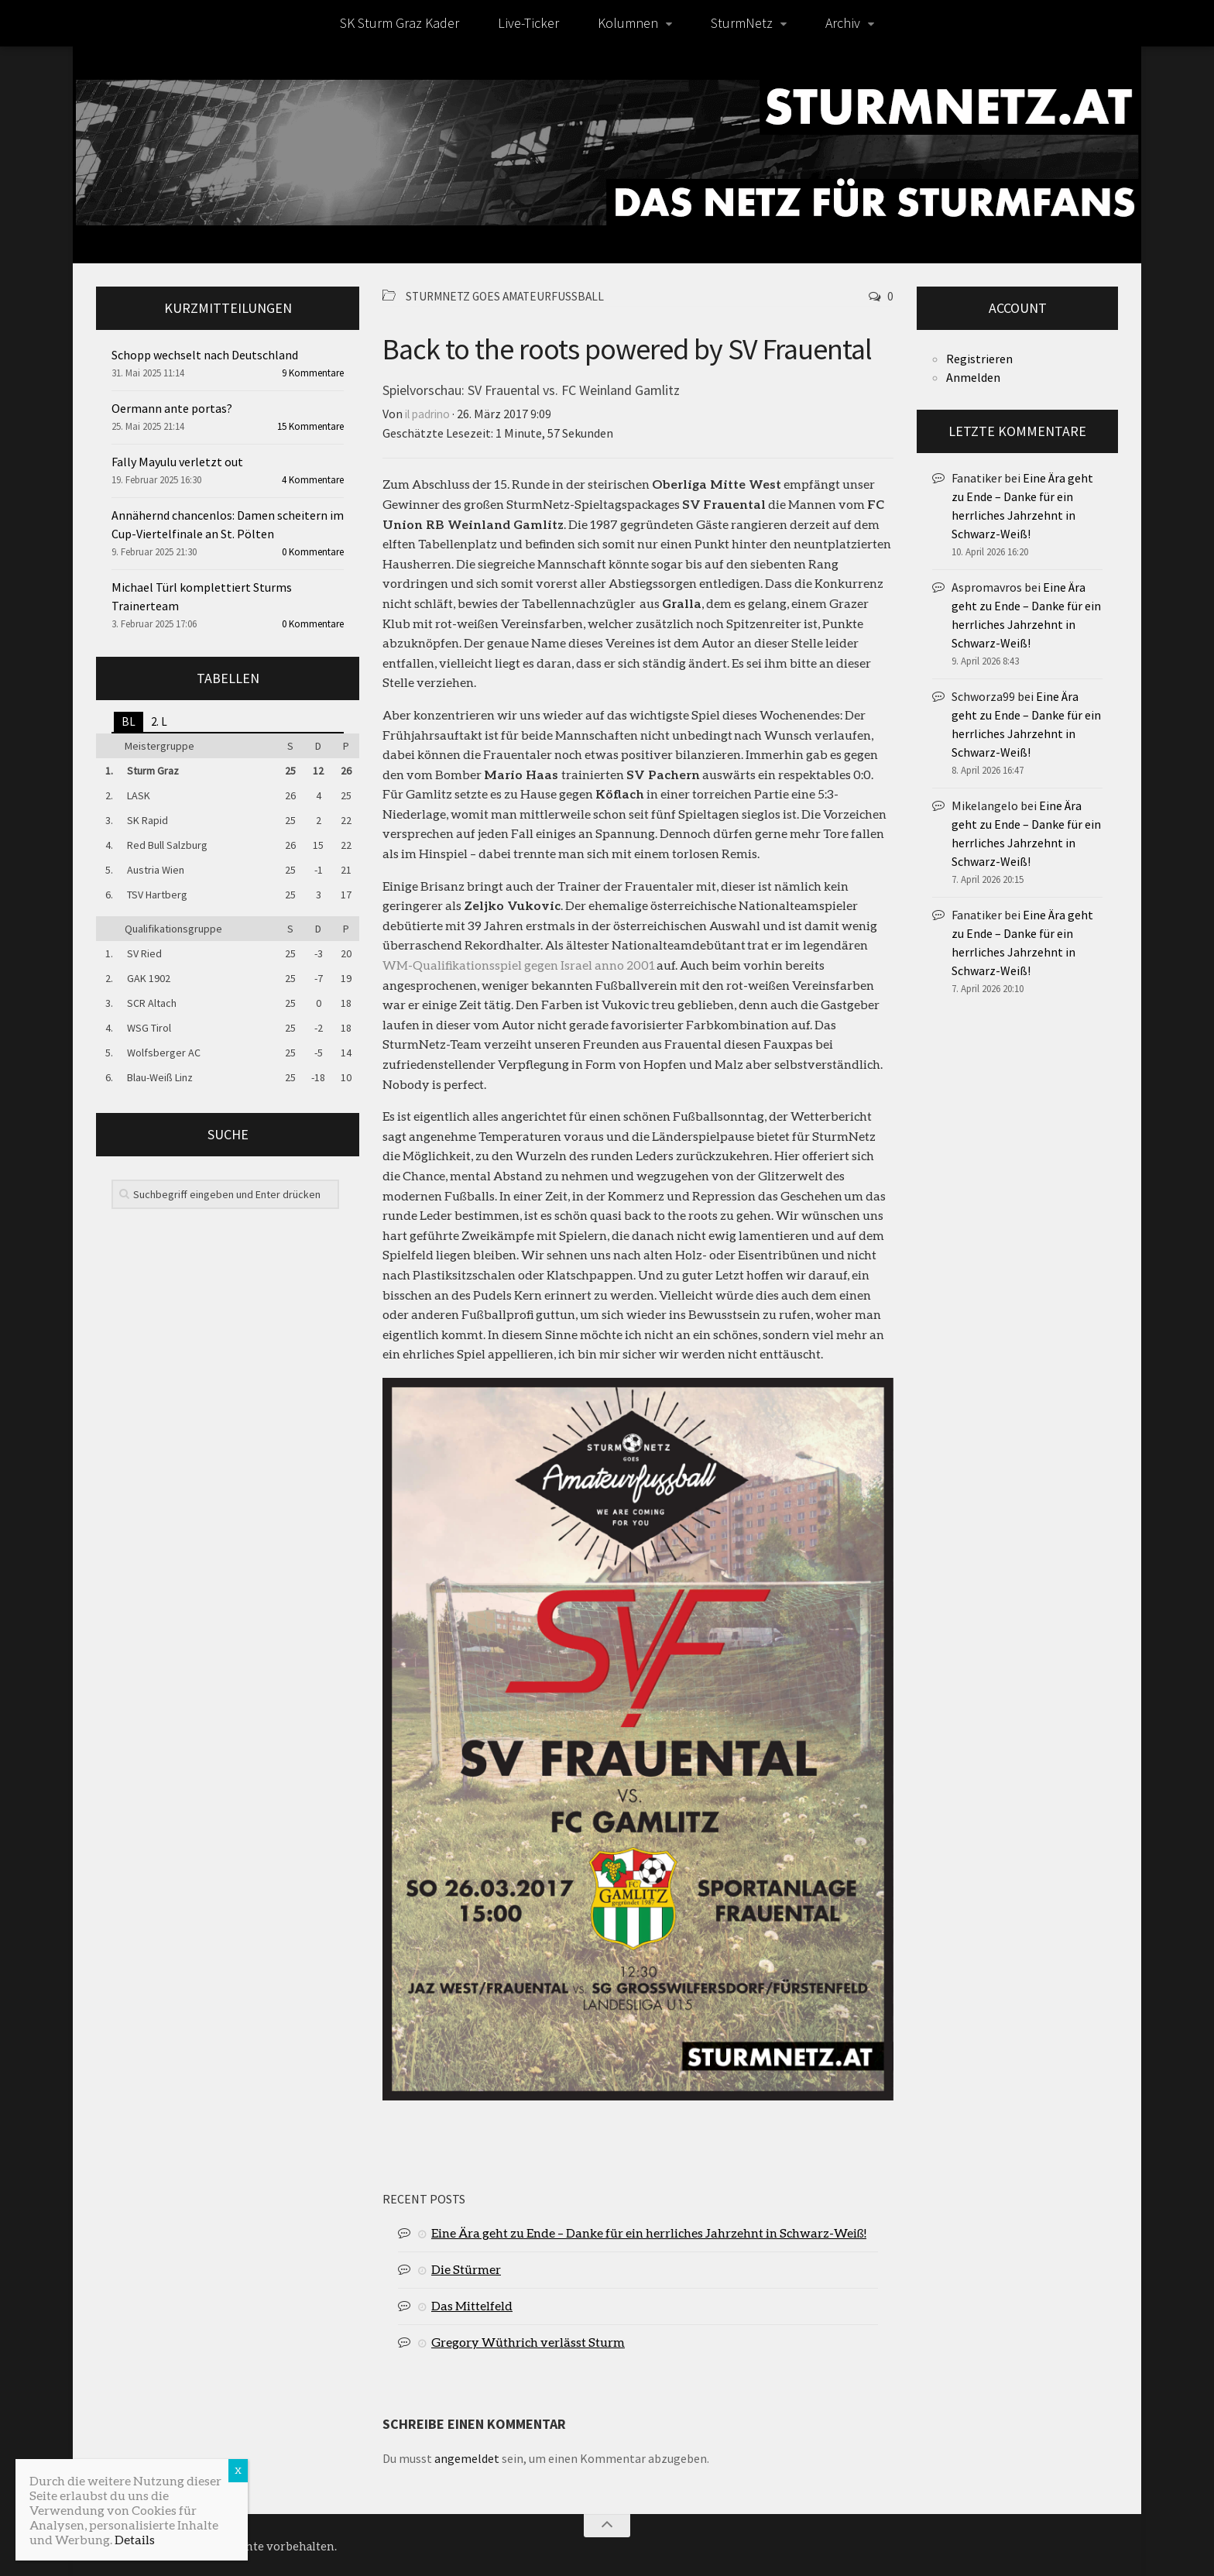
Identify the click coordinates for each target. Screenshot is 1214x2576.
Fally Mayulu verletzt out (177, 461)
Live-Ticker (528, 23)
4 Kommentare (313, 479)
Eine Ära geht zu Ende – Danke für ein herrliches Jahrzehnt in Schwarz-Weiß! (648, 2231)
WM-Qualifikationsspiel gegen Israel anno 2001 (518, 963)
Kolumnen (628, 23)
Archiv (842, 23)
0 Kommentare (313, 551)
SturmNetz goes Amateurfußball (511, 296)
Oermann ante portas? (171, 408)
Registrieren (979, 358)
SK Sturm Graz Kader (399, 23)
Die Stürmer (466, 2267)
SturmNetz (742, 23)
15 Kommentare (310, 426)
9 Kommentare (313, 373)
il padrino (430, 413)
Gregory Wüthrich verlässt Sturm (528, 2340)
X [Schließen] (238, 2470)
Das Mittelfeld (472, 2303)
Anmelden (973, 377)
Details (135, 2539)
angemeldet (466, 2456)
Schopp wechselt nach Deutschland (204, 354)
